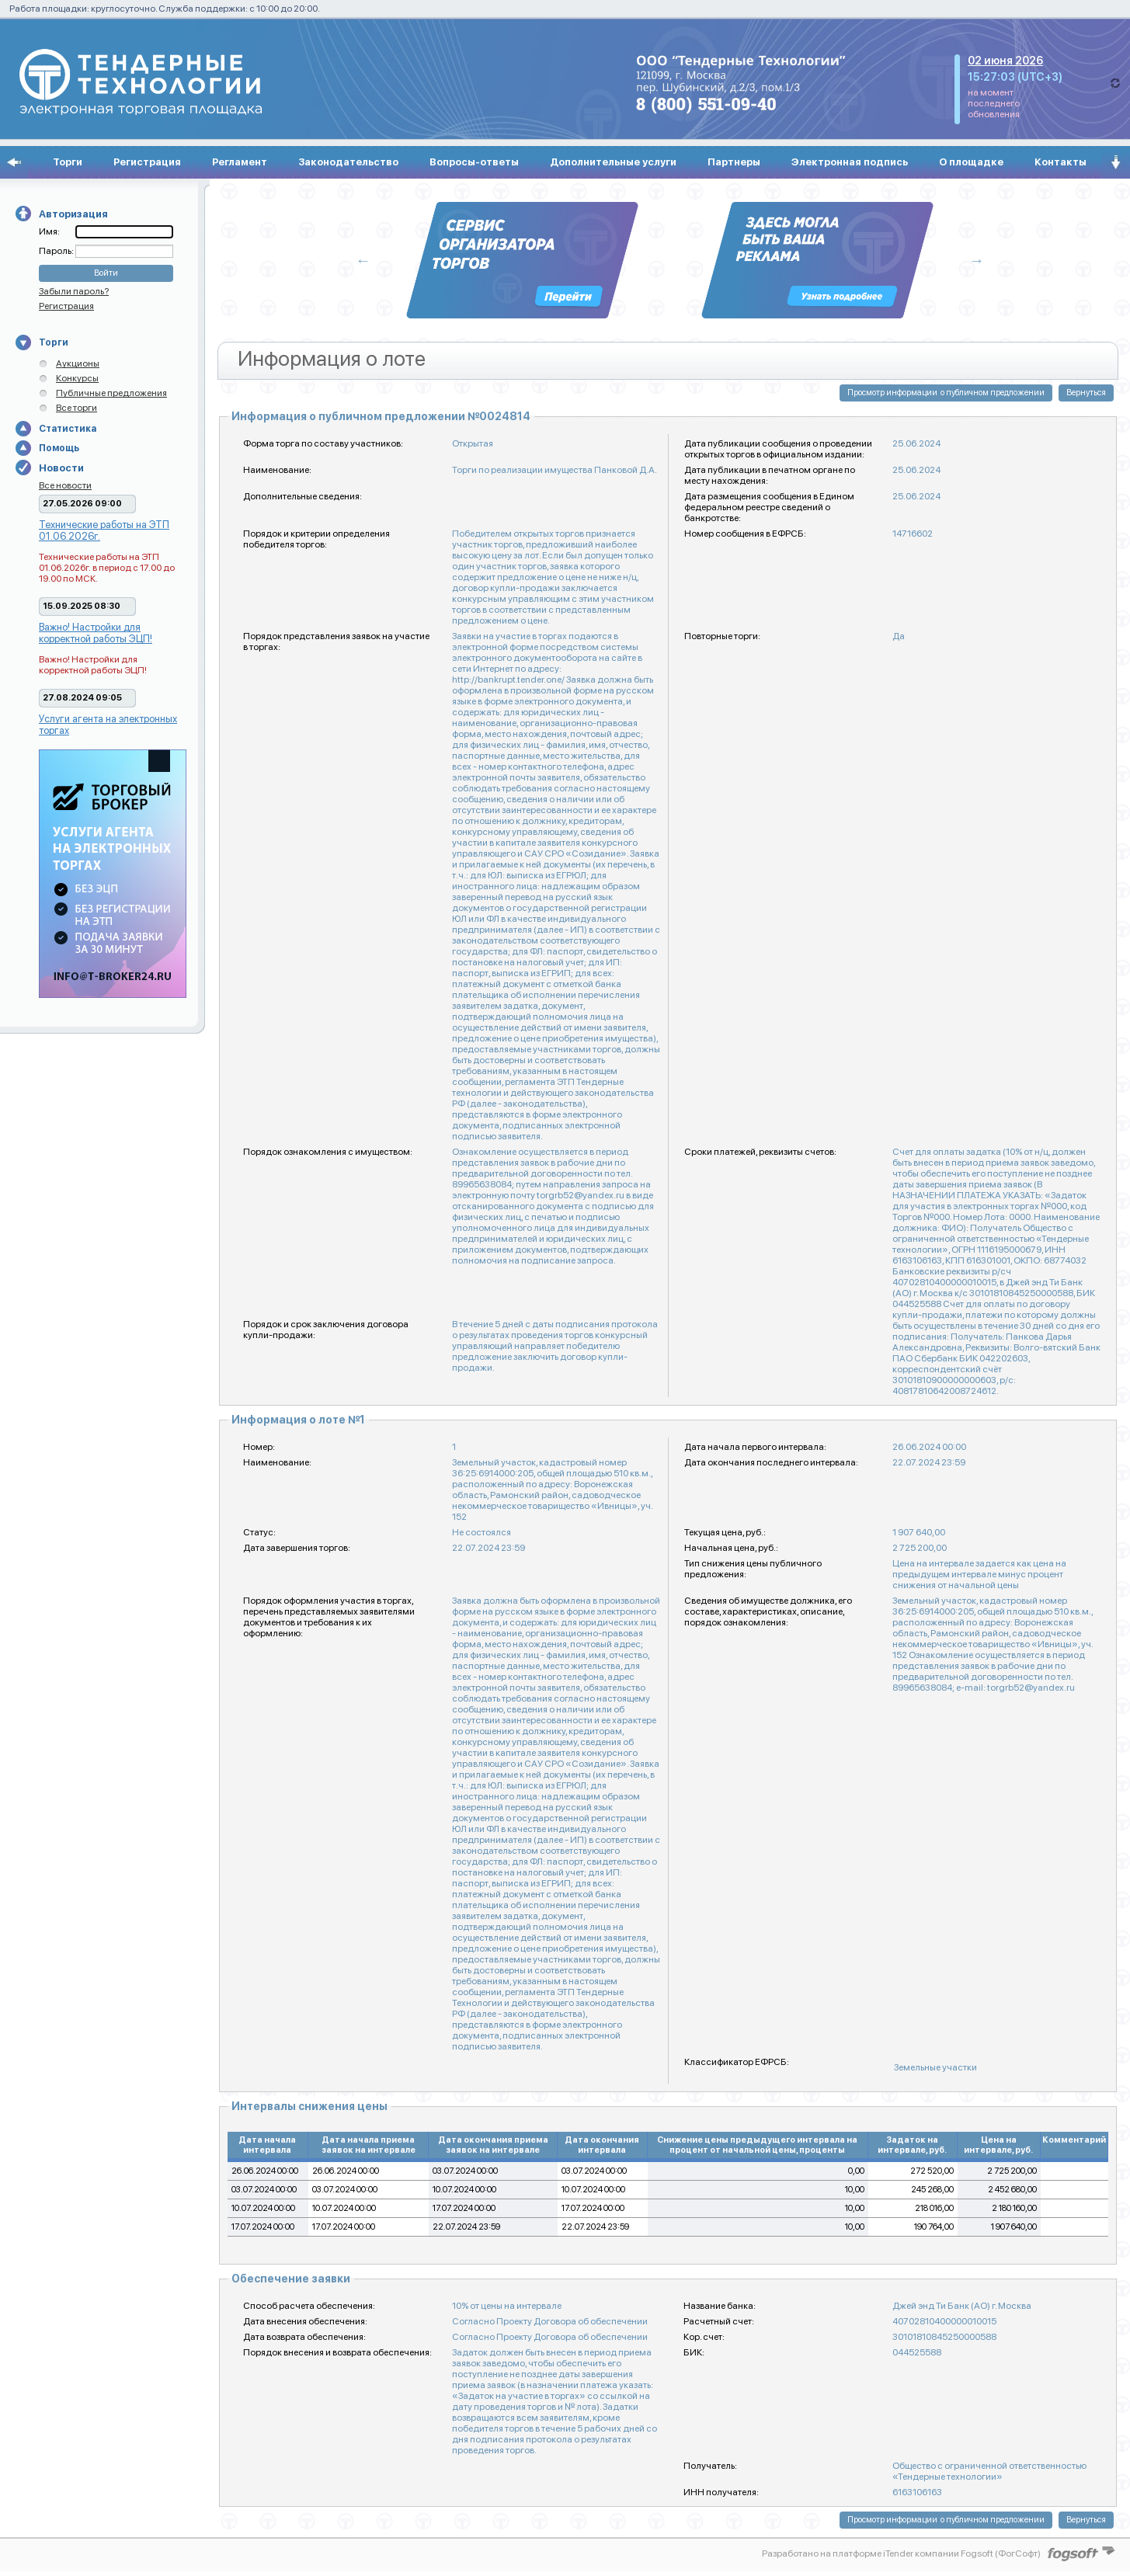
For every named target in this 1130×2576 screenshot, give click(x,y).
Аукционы (77, 363)
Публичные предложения (111, 393)
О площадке (971, 162)
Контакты (1060, 162)
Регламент (239, 162)
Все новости (65, 485)
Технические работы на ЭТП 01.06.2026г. (104, 530)
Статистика (67, 428)
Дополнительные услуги (613, 162)
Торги (67, 162)
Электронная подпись (849, 162)
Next (977, 260)
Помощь (59, 448)
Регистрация (147, 162)
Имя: (49, 231)
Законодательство (348, 162)
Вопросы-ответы (474, 162)
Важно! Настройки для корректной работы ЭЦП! (95, 633)
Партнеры (734, 162)
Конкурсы (77, 378)
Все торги (76, 407)
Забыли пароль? (74, 291)
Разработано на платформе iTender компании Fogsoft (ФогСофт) (901, 2553)
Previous (363, 260)
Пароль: (57, 250)
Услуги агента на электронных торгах (108, 724)
